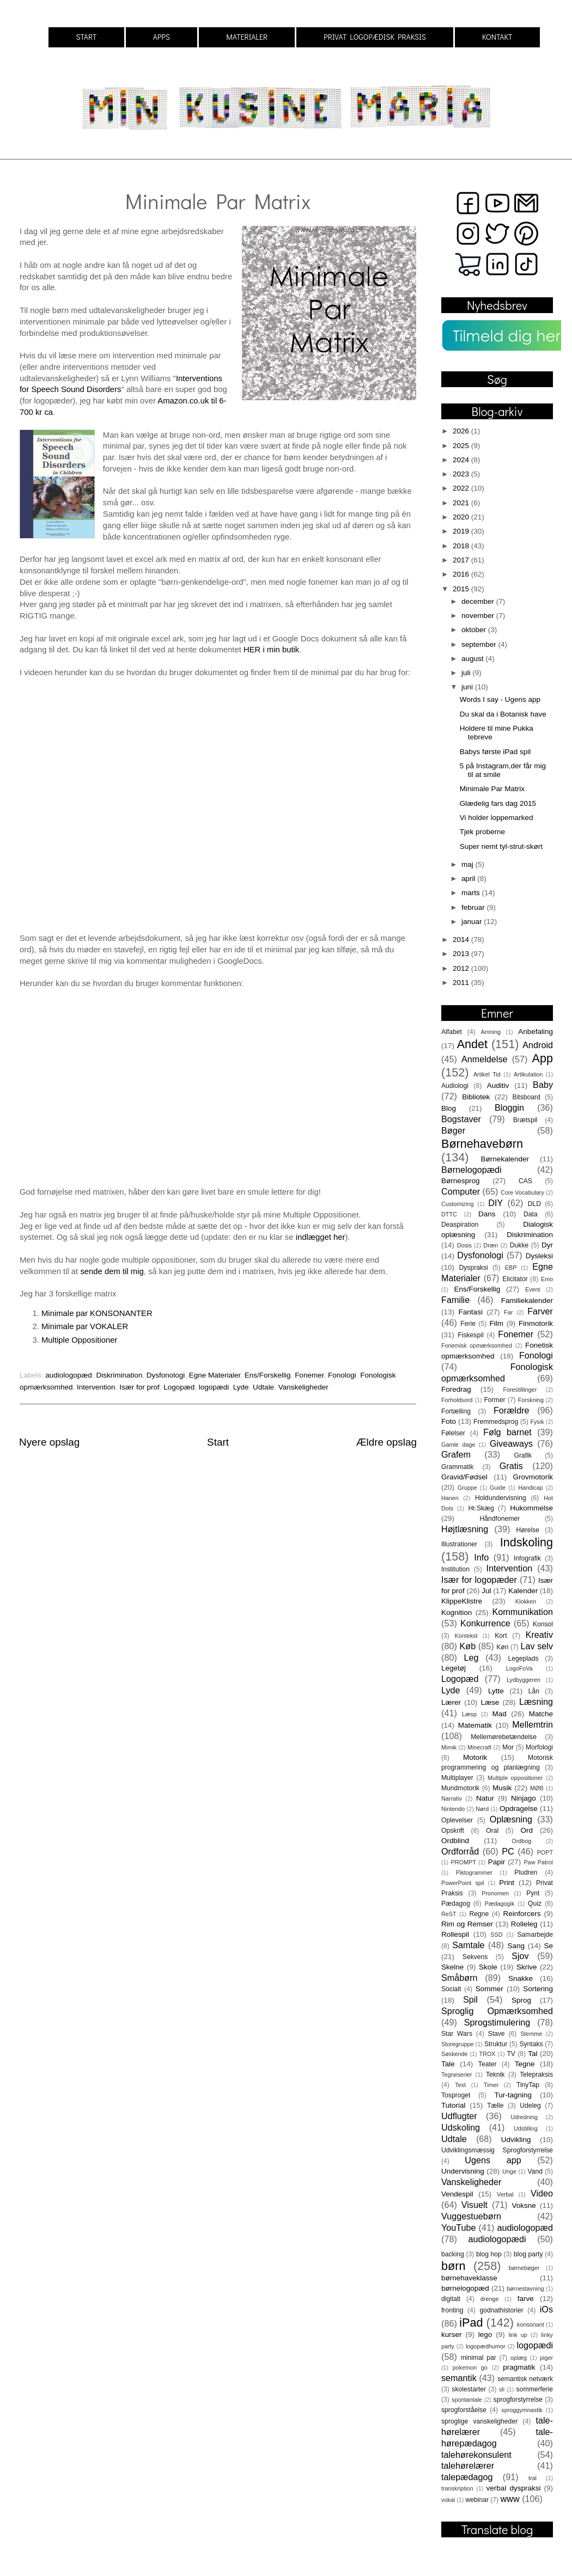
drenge (489, 2299)
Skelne (452, 1967)
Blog (448, 1108)
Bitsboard (526, 1097)
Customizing (457, 1204)
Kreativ (539, 1634)
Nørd (482, 1809)
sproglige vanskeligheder (479, 2421)
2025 (462, 446)
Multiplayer (457, 1778)
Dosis (464, 1245)
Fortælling (456, 1411)
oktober (474, 630)
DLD (534, 1204)
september (479, 644)
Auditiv (498, 1085)
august (473, 658)
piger (546, 2357)
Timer (491, 2085)
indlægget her (319, 1237)
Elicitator (515, 1279)
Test (460, 2085)
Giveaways (511, 1443)
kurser (451, 2334)
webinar (477, 2500)
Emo (547, 1279)
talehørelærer (467, 2465)
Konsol (543, 1624)
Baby (543, 1085)
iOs (546, 2309)
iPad (471, 2322)
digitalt (450, 2299)
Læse (490, 1702)
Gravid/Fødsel (464, 1477)
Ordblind (455, 1841)
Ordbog (521, 1841)
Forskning (531, 1400)
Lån (533, 1691)
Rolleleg (524, 1924)
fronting (452, 2310)
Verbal (505, 2194)
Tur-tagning (513, 2095)
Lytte (496, 1691)
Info (481, 1557)
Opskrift (452, 1830)
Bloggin (509, 1107)
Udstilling (526, 2128)
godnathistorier (501, 2310)
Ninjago (523, 1798)
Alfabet (451, 1032)
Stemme (531, 2033)
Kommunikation (522, 1612)
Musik (502, 1788)
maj (468, 864)
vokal (448, 2500)
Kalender (523, 1591)
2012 (462, 968)
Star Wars (456, 2033)
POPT (545, 1852)
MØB (537, 1788)
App (542, 1058)
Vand (535, 2171)
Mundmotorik (460, 1788)
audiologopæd (68, 1375)
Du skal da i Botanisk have (503, 714)
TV (511, 2054)
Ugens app (493, 2160)
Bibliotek (476, 1097)
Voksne (524, 2205)
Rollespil (455, 1934)
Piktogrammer (474, 1872)
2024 (462, 460)
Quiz (534, 1903)
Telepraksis (536, 2074)
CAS (525, 1181)
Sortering (538, 1989)
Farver (540, 1311)
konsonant (530, 2324)
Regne (479, 1914)
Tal (532, 2053)
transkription (457, 2488)
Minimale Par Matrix (492, 789)
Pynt (532, 1893)
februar (474, 907)
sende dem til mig (111, 1271)
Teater (487, 2064)
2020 (462, 517)
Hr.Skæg (481, 1508)
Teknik (495, 2074)
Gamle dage (458, 1444)
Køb (467, 1646)
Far (508, 1312)
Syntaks (531, 2044)
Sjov (520, 1956)
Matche (541, 1714)
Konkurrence (485, 1623)
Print (506, 1883)
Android (537, 1045)
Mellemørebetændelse (504, 1737)
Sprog (521, 2000)
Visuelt (474, 2205)
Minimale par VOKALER (84, 1326)
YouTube (458, 2227)
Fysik (537, 1421)
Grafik (523, 1455)
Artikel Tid (487, 1074)
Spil (470, 1999)
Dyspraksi (473, 1267)
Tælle (495, 2105)
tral (532, 2478)
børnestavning (525, 2288)
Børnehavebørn (482, 1144)
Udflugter (459, 2116)
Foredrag (456, 1389)
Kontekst (465, 1635)
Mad (499, 1714)
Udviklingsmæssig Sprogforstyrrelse (497, 2150)
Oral (492, 1830)
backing (452, 2254)
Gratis (511, 1466)
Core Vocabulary (522, 1192)
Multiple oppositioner (515, 1778)
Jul (486, 1591)
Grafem (456, 1454)
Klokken (525, 1601)
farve (526, 2298)
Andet (472, 1044)
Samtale (468, 1945)
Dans (487, 1214)
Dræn (490, 1245)
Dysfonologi (166, 1375)
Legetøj (453, 1668)
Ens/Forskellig (268, 1375)
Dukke (519, 1245)
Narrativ (451, 1798)
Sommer (489, 1989)
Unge (509, 2171)
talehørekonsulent (476, 2454)
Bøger (453, 1130)
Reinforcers (521, 1914)
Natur (485, 1798)
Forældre (512, 1410)
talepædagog (467, 2477)
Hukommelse (531, 1508)
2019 (462, 531)
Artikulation (528, 1074)
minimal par (478, 2357)
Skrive (526, 1967)
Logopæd (178, 1387)
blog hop (489, 2254)
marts (471, 893)
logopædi (214, 1387)
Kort (501, 1635)
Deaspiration (459, 1224)
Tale (448, 2064)
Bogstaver (461, 1119)
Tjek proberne (482, 832)
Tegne (525, 2064)
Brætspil (525, 1120)
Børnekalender (505, 1159)
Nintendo (453, 1809)
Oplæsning (511, 1819)
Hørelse (528, 1530)
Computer (460, 1191)
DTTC (449, 1214)
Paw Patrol (538, 1862)
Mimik (449, 1747)
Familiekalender (527, 1300)
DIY (495, 1203)
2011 (462, 982)
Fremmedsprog (495, 1421)
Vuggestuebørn (471, 2216)
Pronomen (495, 1893)
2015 (462, 589)
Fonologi (342, 1375)
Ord (526, 1830)
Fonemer (309, 1375)
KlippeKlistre (461, 1601)
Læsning (536, 1701)
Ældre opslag (386, 1442)
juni (468, 687)
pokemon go (470, 2367)
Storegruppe (457, 2044)
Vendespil (457, 2194)
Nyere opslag (49, 1442)
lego (485, 2334)
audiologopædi (497, 2239)
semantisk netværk (525, 2379)
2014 (462, 939)
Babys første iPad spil (495, 752)
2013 (462, 954)
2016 (462, 574)
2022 (462, 488)
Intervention (96, 1387)
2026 (462, 431)
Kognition (456, 1612)
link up (518, 2335)
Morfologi (539, 1747)
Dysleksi (539, 1256)
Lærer (451, 1702)
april (469, 878)
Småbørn (459, 1978)
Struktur (496, 2044)
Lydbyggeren (523, 1679)
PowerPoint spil (462, 1883)
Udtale (263, 1387)
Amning (490, 1032)
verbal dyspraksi (513, 2488)
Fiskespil (470, 1335)
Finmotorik (536, 1323)
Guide (498, 1487)
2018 (462, 546)
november (478, 615)
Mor (508, 1747)
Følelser (453, 1433)
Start (218, 1442)
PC (508, 1851)
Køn (502, 1647)
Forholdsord (457, 1400)
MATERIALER (246, 37)
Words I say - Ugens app (500, 699)
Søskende (454, 2054)
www (510, 2499)
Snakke (520, 1978)
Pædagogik (500, 1903)
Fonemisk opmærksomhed (476, 1345)
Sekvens (475, 1957)
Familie (455, 1300)
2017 (462, 560)
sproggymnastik (522, 2410)
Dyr (547, 1245)
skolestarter (469, 2389)
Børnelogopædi (471, 1169)
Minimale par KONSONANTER (97, 1313)
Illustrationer (459, 1544)
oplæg (518, 2357)
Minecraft (479, 1747)
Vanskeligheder (303, 1387)
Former (494, 1400)
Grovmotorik (533, 1477)
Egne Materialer (215, 1375)
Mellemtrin (532, 1724)
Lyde (241, 1387)
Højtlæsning (464, 1529)
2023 (462, 474)
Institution (455, 1569)
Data (531, 1214)
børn (453, 2266)
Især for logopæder (479, 1579)
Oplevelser (457, 1820)
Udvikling (516, 2140)
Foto (448, 1421)
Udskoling (460, 2127)
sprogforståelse (463, 2410)
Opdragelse (519, 1808)
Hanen (450, 1498)
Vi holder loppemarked (496, 817)
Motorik (475, 1757)
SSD (496, 1934)
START (86, 37)
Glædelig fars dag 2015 (498, 803)
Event (532, 1289)
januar (472, 921)
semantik (459, 2378)
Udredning (524, 2117)
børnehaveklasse (469, 2278)
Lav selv (536, 1646)
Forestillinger (520, 1389)
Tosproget (455, 2095)
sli (501, 2389)
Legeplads (523, 1658)
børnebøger (524, 2268)
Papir (497, 1862)
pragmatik (519, 2367)
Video (542, 2193)
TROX (487, 2054)
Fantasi (471, 1312)
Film (497, 1323)
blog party (528, 2254)
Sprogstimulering (497, 2022)
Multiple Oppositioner (79, 1340)
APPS (161, 37)
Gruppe (467, 1487)
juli (466, 673)
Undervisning (462, 2171)
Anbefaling (535, 1031)
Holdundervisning (500, 1498)
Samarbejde (535, 1934)
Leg (471, 1657)
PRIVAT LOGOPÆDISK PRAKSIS (375, 37)
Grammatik (457, 1467)
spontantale (467, 2399)
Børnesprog (460, 1181)
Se (548, 1946)
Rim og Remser (467, 1924)
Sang (516, 1946)
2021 (462, 503)
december (478, 601)
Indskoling (526, 1542)
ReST (449, 1914)
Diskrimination (119, 1375)
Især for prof (139, 1387)
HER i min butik (271, 649)
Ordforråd (460, 1851)
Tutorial (453, 2105)
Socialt (451, 1989)
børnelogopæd (465, 2288)
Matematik (475, 1725)
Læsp (469, 1714)
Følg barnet (507, 1432)
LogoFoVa (519, 1668)
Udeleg (530, 2105)
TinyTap (527, 2085)
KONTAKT (497, 37)
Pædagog (455, 1903)
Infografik (527, 1558)
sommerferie (534, 2389)
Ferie (468, 1323)
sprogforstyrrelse (518, 2399)
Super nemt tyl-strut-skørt (501, 846)
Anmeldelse (484, 1059)
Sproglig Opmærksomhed (497, 2011)
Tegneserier (456, 2074)
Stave (496, 2033)
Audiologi (454, 1086)
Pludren (525, 1872)
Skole (488, 1967)
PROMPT (463, 1862)
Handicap (530, 1487)
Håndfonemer (500, 1518)
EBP (511, 1267)
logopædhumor (486, 2346)
